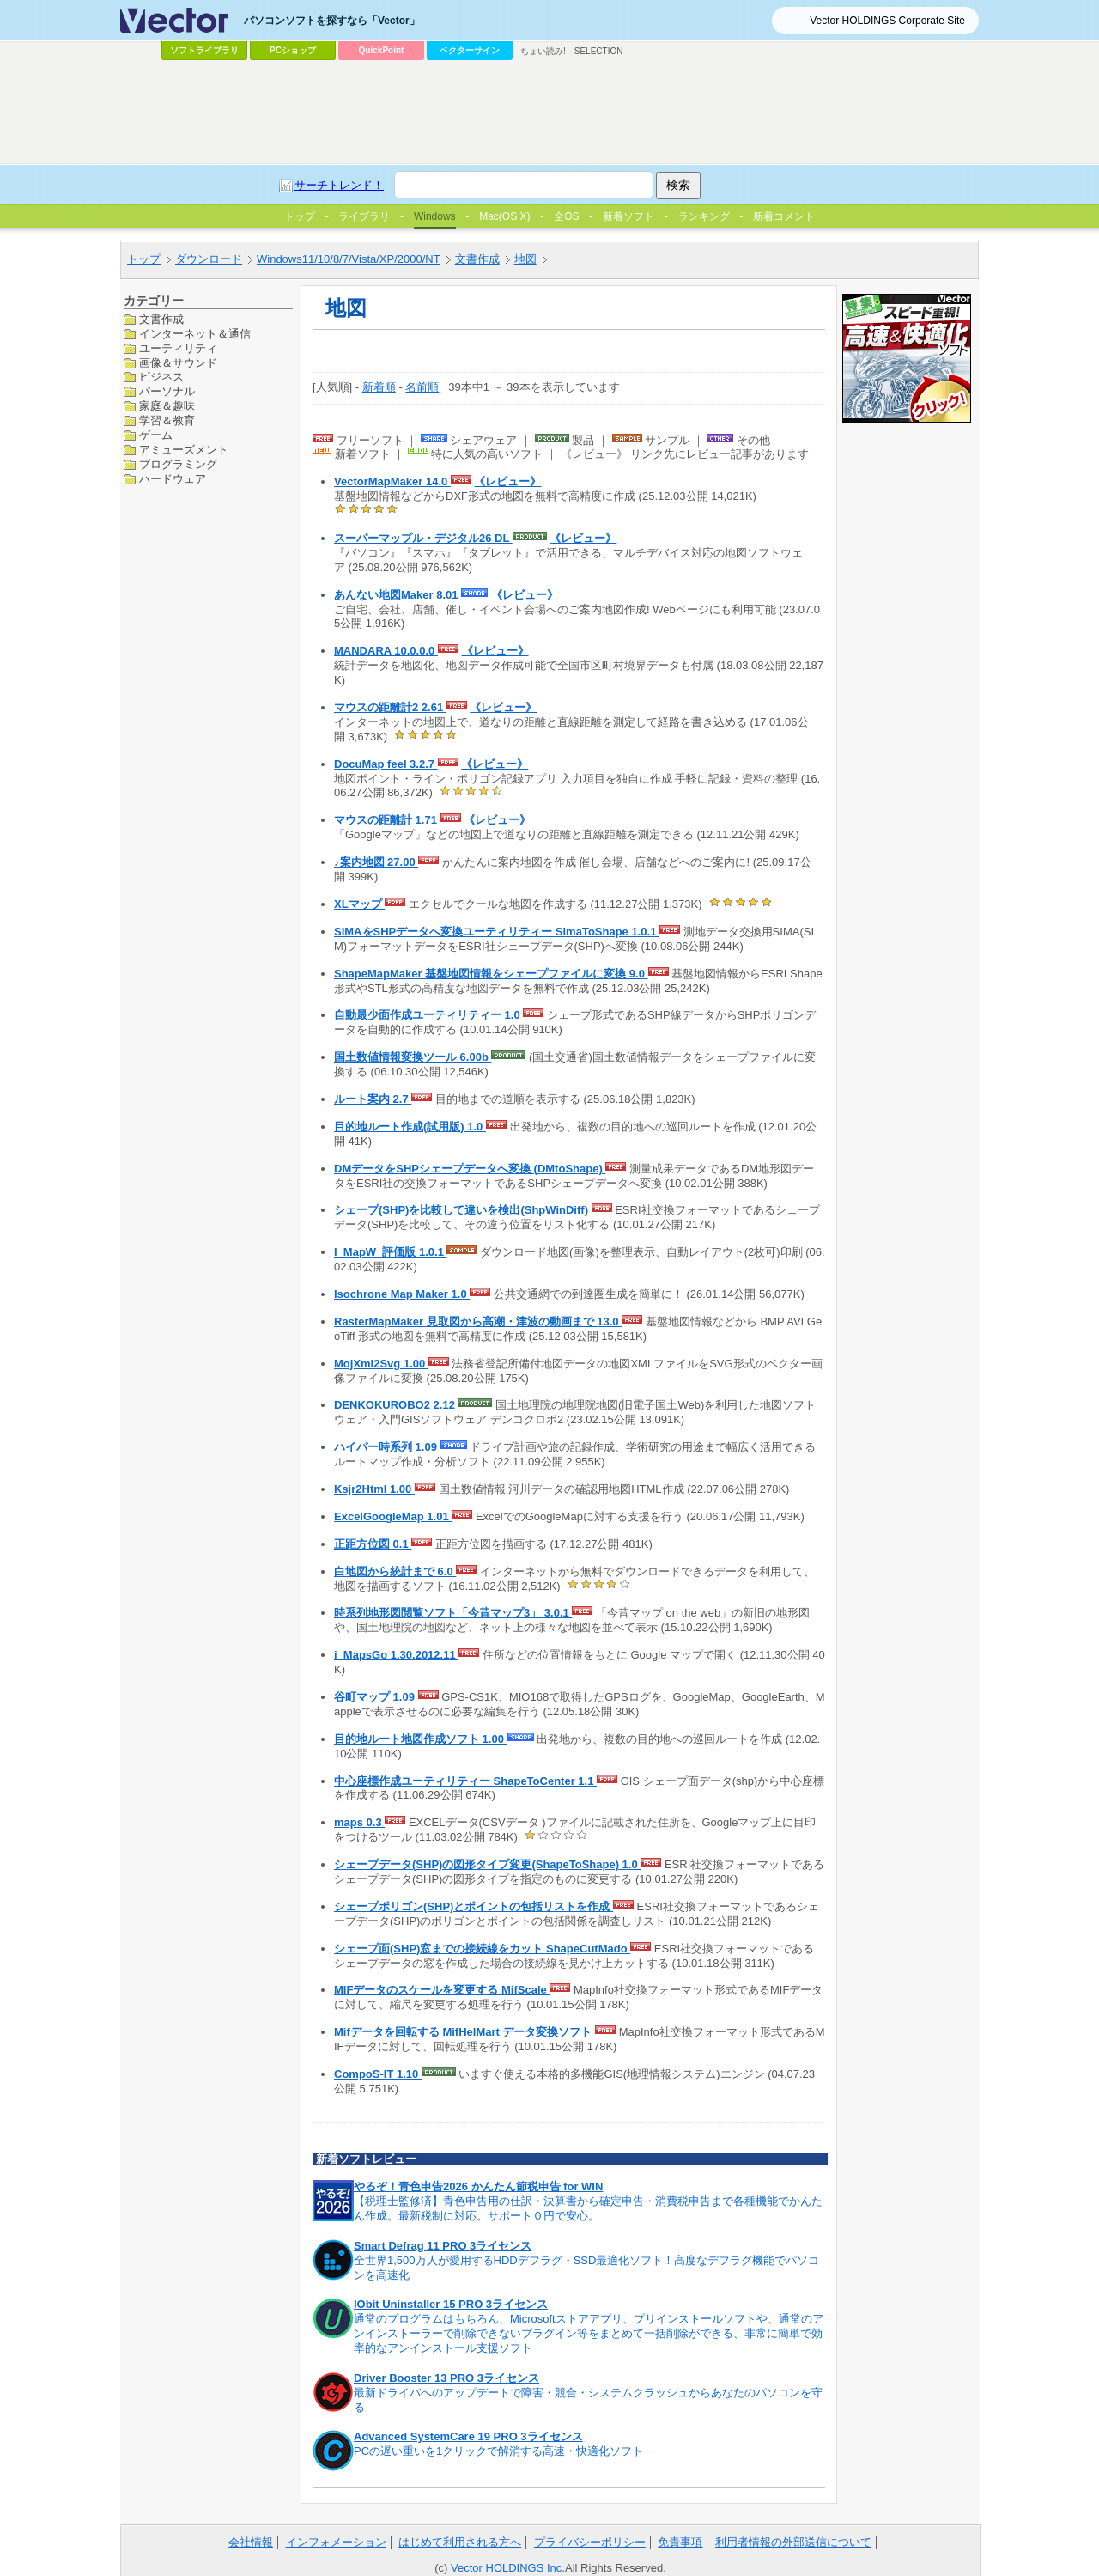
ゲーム (156, 435)
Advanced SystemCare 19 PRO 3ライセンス (468, 2436)
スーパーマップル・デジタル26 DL (423, 538)
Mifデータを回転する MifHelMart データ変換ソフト (464, 2031)
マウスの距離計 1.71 (387, 819)
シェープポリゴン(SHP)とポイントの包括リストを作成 (473, 1906)
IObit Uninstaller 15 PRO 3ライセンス (451, 2304)
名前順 (422, 387)
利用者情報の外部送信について (793, 2542)
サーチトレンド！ (339, 185)
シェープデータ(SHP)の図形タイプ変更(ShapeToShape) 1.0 (487, 1864)
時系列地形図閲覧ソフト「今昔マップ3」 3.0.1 (453, 1612)
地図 (525, 259)
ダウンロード (208, 259)
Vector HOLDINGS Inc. (508, 2567)
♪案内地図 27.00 (376, 862)
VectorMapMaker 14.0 (392, 481)
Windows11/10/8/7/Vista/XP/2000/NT (348, 259)
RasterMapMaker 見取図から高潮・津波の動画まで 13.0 (478, 1321)
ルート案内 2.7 (372, 1099)
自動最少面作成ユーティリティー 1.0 (428, 1014)
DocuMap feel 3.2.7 (386, 764)
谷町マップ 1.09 (376, 1696)
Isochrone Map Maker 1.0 (402, 1294)
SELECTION (598, 51)
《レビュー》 (507, 481)
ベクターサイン (470, 50)
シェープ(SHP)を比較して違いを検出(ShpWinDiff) (463, 1209)
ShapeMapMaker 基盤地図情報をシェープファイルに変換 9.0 (491, 973)
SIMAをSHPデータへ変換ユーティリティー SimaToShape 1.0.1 (496, 931)
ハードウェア (172, 478)
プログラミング (178, 464)
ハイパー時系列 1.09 (387, 1446)
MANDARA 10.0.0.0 (386, 650)
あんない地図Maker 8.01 (397, 594)
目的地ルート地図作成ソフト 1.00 (420, 1739)
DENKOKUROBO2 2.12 (396, 1404)
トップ (144, 259)
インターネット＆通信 (195, 333)
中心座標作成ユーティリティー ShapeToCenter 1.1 (465, 1781)
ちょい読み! (543, 51)
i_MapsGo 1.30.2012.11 (396, 1654)
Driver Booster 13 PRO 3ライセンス (446, 2378)
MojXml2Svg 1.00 (381, 1363)
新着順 (379, 387)
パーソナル (167, 391)
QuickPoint (381, 50)
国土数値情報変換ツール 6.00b (412, 1056)
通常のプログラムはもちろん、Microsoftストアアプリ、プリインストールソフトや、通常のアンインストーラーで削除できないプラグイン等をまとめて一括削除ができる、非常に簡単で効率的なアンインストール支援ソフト (588, 2333)
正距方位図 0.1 (372, 1544)
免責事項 (680, 2542)
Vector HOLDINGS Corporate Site (887, 21)
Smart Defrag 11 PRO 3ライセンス (442, 2245)
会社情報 (250, 2542)
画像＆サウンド (178, 362)
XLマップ (359, 904)
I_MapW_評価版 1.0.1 (390, 1251)
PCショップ (293, 50)
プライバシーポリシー (590, 2542)
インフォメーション (336, 2542)
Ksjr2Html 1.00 (374, 1489)
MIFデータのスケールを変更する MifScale (442, 1989)
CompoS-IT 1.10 (378, 2073)
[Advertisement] (549, 112)
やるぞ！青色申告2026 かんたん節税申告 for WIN (478, 2186)
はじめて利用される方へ (459, 2542)
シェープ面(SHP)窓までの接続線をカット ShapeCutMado (482, 1948)
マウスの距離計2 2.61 (390, 707)
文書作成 (477, 259)
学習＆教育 (167, 420)
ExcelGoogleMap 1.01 (393, 1516)
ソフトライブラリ (204, 50)
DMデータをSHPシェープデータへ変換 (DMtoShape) (469, 1168)
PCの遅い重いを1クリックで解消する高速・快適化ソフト (498, 2451)
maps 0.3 (359, 1822)
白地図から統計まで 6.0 (395, 1571)
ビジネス (161, 376)
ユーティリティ (178, 348)
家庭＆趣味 (167, 405)
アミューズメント (183, 449)
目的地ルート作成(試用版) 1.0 (410, 1126)
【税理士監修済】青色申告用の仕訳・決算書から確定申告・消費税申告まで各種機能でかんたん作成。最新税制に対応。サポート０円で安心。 (588, 2208)
